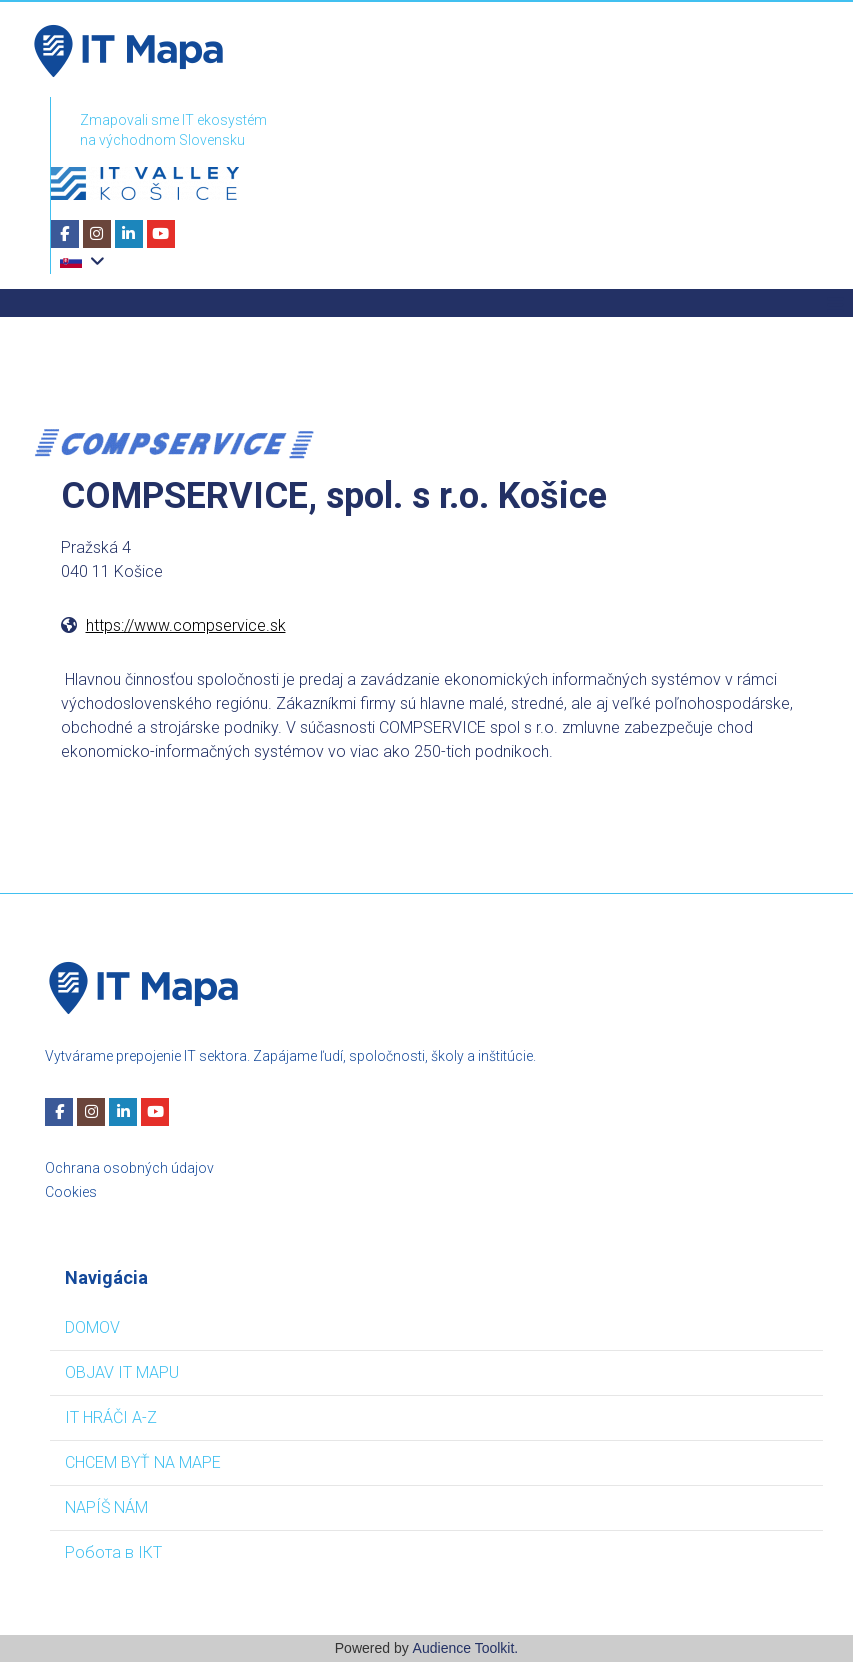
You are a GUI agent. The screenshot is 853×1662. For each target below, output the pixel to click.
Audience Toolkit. (466, 1648)
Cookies (71, 1192)
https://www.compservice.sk (186, 625)
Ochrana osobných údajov (129, 1168)
